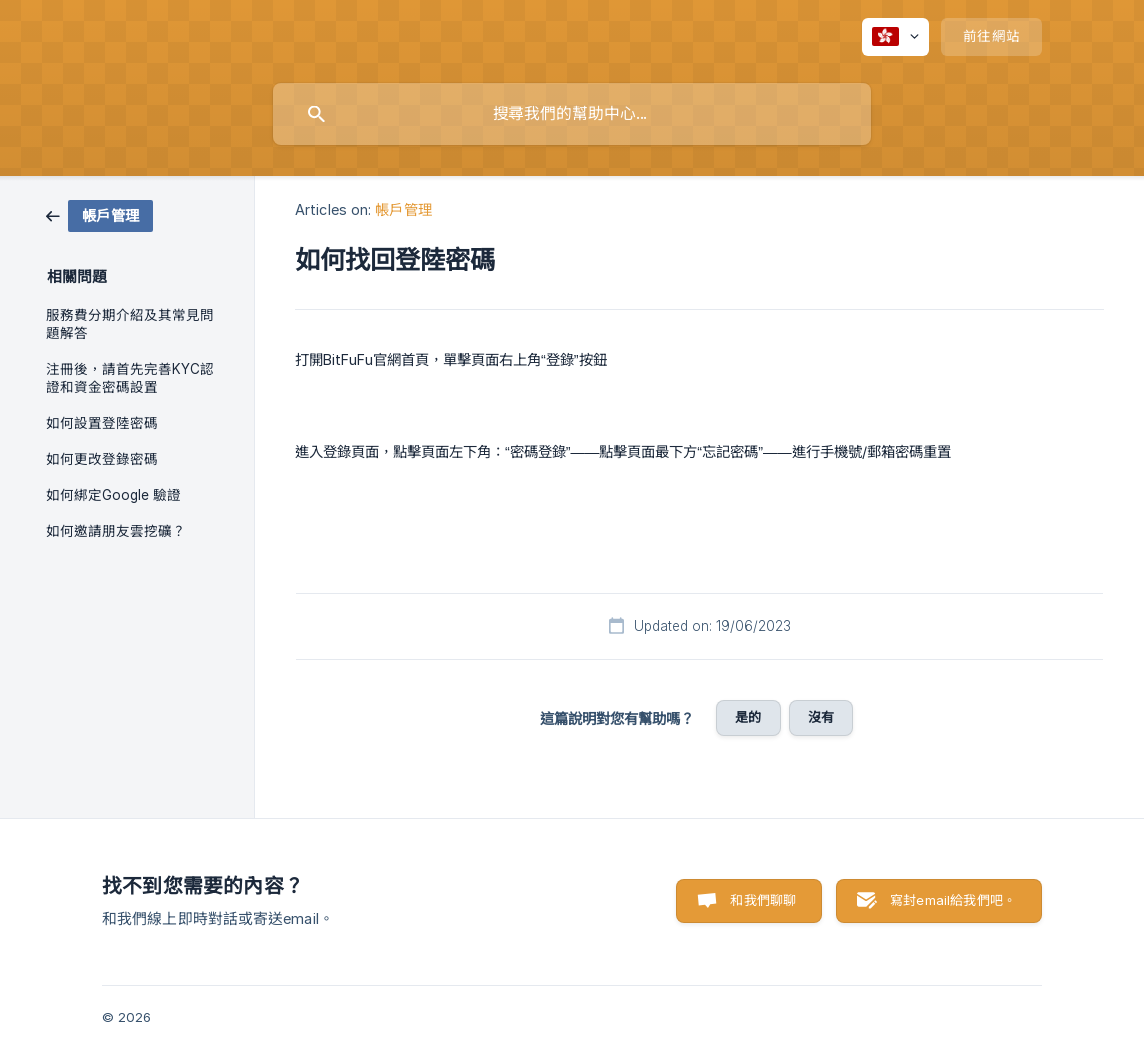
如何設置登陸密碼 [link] (102, 423)
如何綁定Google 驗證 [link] (113, 495)
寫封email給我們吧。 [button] (953, 900)
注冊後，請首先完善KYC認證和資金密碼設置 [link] (130, 378)
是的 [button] (748, 717)
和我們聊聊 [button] (763, 900)
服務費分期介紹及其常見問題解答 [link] (130, 324)
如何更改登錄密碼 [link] (102, 459)
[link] (99, 214)
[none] (895, 37)
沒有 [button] (821, 717)
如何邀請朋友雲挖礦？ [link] (116, 531)
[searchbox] (572, 114)
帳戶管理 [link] (403, 209)
